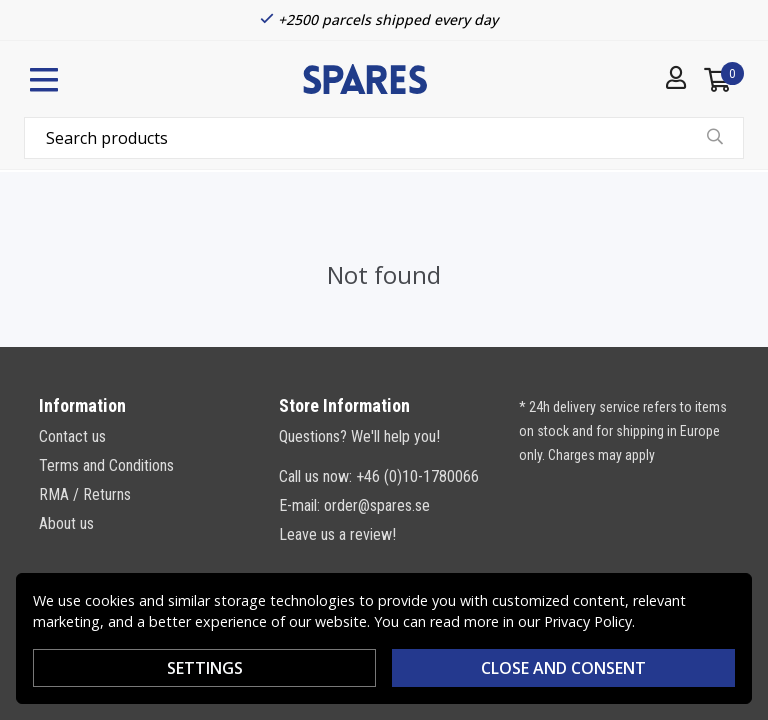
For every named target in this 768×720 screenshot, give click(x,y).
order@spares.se (377, 505)
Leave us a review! (337, 534)
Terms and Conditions (106, 465)
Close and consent (563, 668)
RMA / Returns (85, 494)
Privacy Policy (588, 621)
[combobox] (384, 138)
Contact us (72, 436)
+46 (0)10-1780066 (417, 476)
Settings (205, 668)
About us (66, 523)
